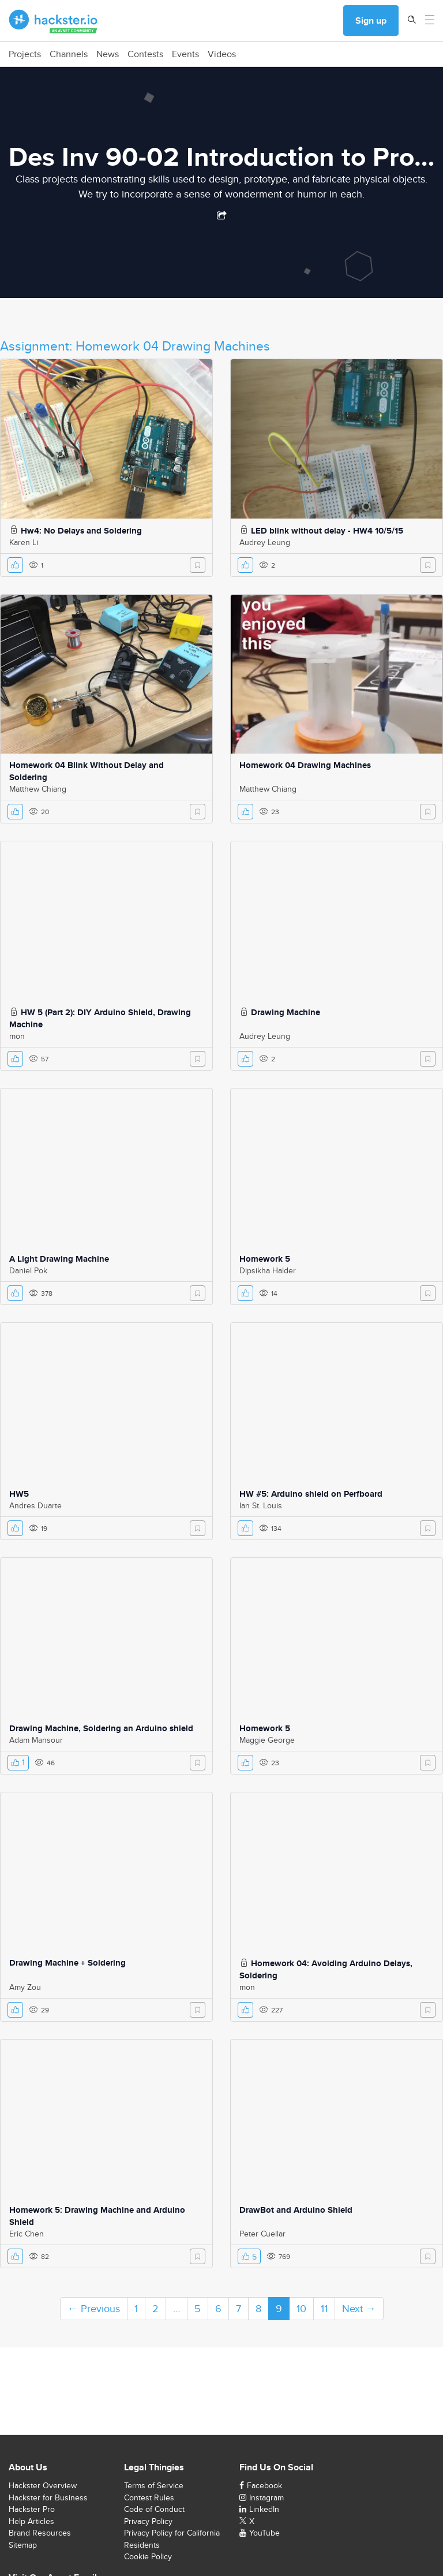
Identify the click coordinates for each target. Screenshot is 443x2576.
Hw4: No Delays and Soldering (81, 530)
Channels (69, 54)
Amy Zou (25, 1987)
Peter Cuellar (262, 2233)
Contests (145, 54)
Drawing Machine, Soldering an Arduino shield (101, 1728)
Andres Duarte (35, 1505)
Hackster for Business (48, 2497)
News (107, 54)
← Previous (93, 2308)
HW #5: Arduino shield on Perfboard (310, 1494)
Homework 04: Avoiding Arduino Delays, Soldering (325, 1969)
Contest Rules (149, 2497)
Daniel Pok (28, 1270)
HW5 (19, 1494)
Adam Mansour (36, 1740)
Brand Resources (40, 2532)
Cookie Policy (148, 2556)
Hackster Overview (43, 2485)
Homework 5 (264, 1258)
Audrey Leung (264, 542)
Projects (25, 54)
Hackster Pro (32, 2509)
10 (301, 2308)
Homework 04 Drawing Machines (305, 765)
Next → (359, 2308)
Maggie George (267, 1740)
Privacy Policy (148, 2521)
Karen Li (23, 542)
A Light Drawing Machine (59, 1258)
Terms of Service (153, 2485)
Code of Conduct (154, 2509)
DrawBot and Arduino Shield (295, 2210)
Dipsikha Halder (267, 1270)
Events (185, 54)
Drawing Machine (285, 1012)
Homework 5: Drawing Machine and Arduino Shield (97, 2216)
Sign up (370, 20)
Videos (222, 54)
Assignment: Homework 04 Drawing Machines (135, 345)
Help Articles (31, 2521)
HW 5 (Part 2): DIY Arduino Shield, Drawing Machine (100, 1018)
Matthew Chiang (37, 789)
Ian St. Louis (260, 1505)
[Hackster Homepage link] (53, 20)
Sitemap (23, 2545)
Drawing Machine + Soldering (67, 1962)
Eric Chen (26, 2233)
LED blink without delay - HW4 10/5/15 (327, 530)
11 (324, 2308)
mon (17, 1036)
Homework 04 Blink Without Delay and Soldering (86, 771)
